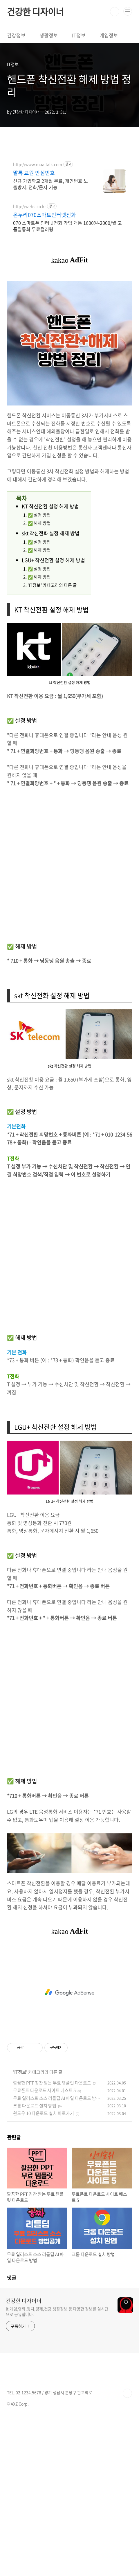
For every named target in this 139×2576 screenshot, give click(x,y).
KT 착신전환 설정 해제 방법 (50, 506)
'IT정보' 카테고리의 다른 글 (52, 585)
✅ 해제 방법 (39, 523)
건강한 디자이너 (35, 11)
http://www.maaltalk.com (37, 164)
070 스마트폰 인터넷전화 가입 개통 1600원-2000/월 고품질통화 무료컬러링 (67, 225)
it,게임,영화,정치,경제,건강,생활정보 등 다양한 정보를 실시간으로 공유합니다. (57, 2311)
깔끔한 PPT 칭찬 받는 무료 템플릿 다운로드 (52, 2083)
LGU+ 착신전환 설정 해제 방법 (53, 560)
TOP (127, 2393)
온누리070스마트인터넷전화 (44, 214)
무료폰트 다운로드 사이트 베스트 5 (44, 2090)
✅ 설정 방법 (39, 515)
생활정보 (48, 35)
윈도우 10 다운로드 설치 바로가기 (43, 2113)
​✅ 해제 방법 (39, 577)
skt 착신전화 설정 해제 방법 (51, 533)
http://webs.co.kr (29, 206)
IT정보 (79, 35)
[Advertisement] (69, 864)
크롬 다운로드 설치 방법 (34, 2105)
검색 (114, 11)
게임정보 (109, 35)
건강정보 (16, 35)
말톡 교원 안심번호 (34, 172)
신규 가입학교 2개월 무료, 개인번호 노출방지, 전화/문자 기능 (50, 183)
